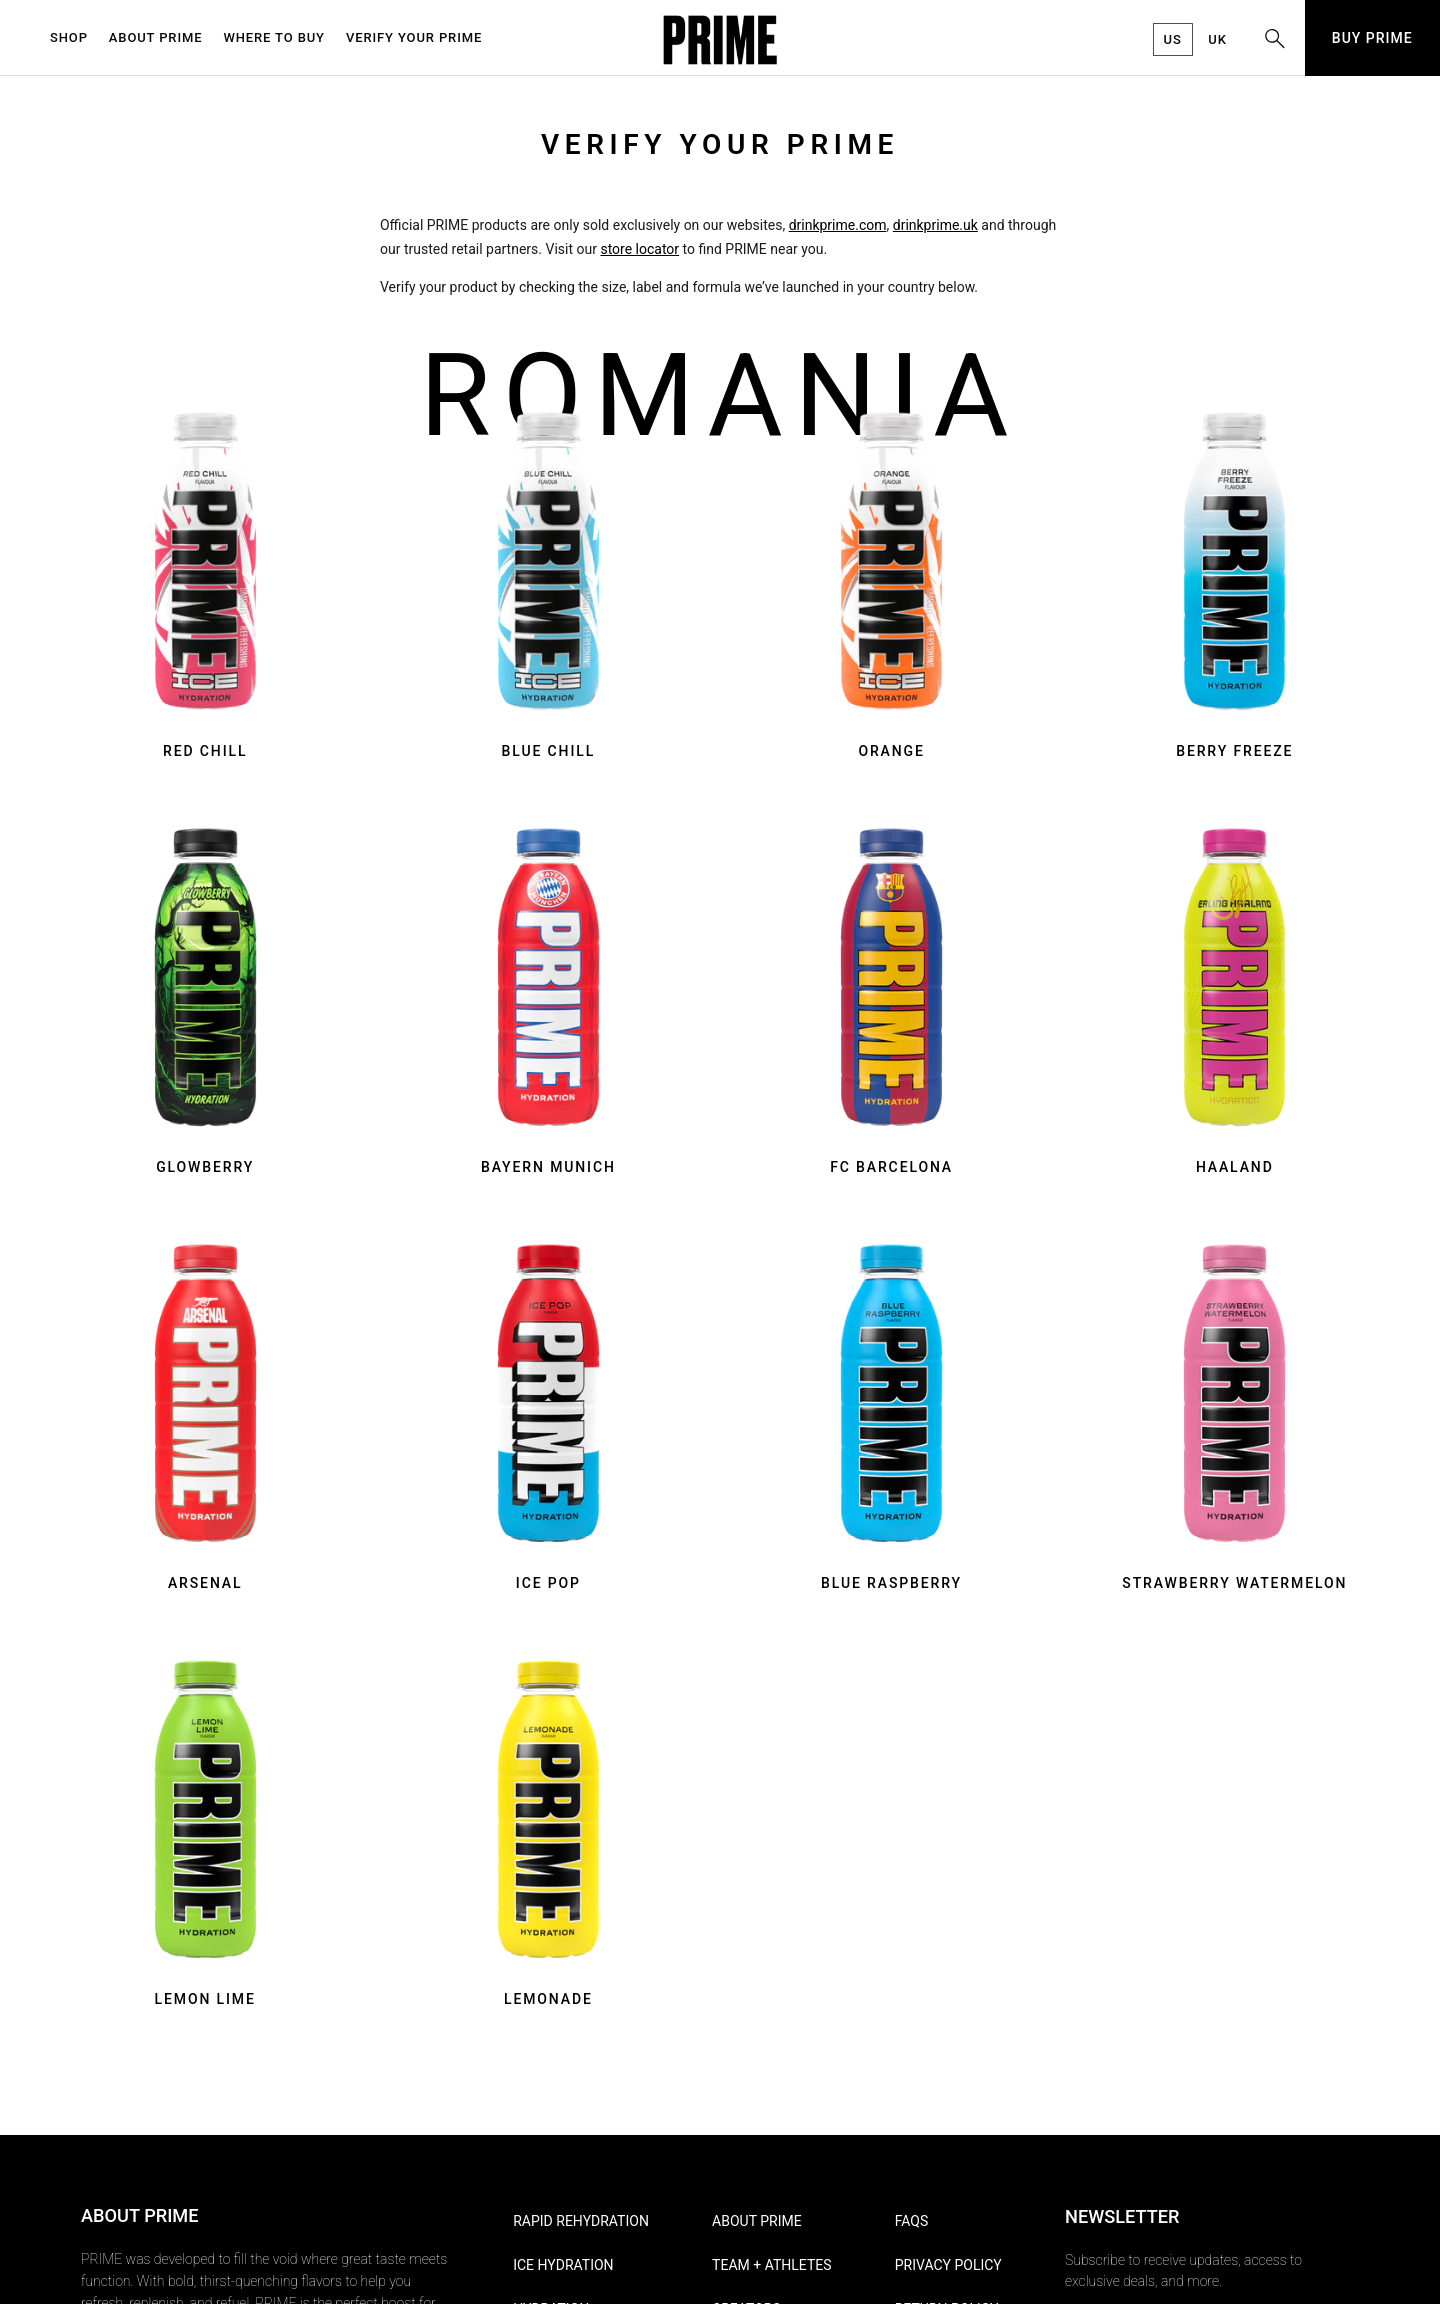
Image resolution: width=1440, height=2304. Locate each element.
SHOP (69, 37)
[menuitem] (74, 38)
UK (1217, 39)
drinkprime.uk (935, 225)
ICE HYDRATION (563, 2265)
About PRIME (757, 2221)
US (1173, 39)
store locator (639, 249)
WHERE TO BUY (274, 37)
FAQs (912, 2221)
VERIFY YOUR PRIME (414, 37)
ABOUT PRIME (156, 37)
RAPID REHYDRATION (581, 2221)
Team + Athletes (771, 2265)
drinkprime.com (838, 225)
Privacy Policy (948, 2265)
